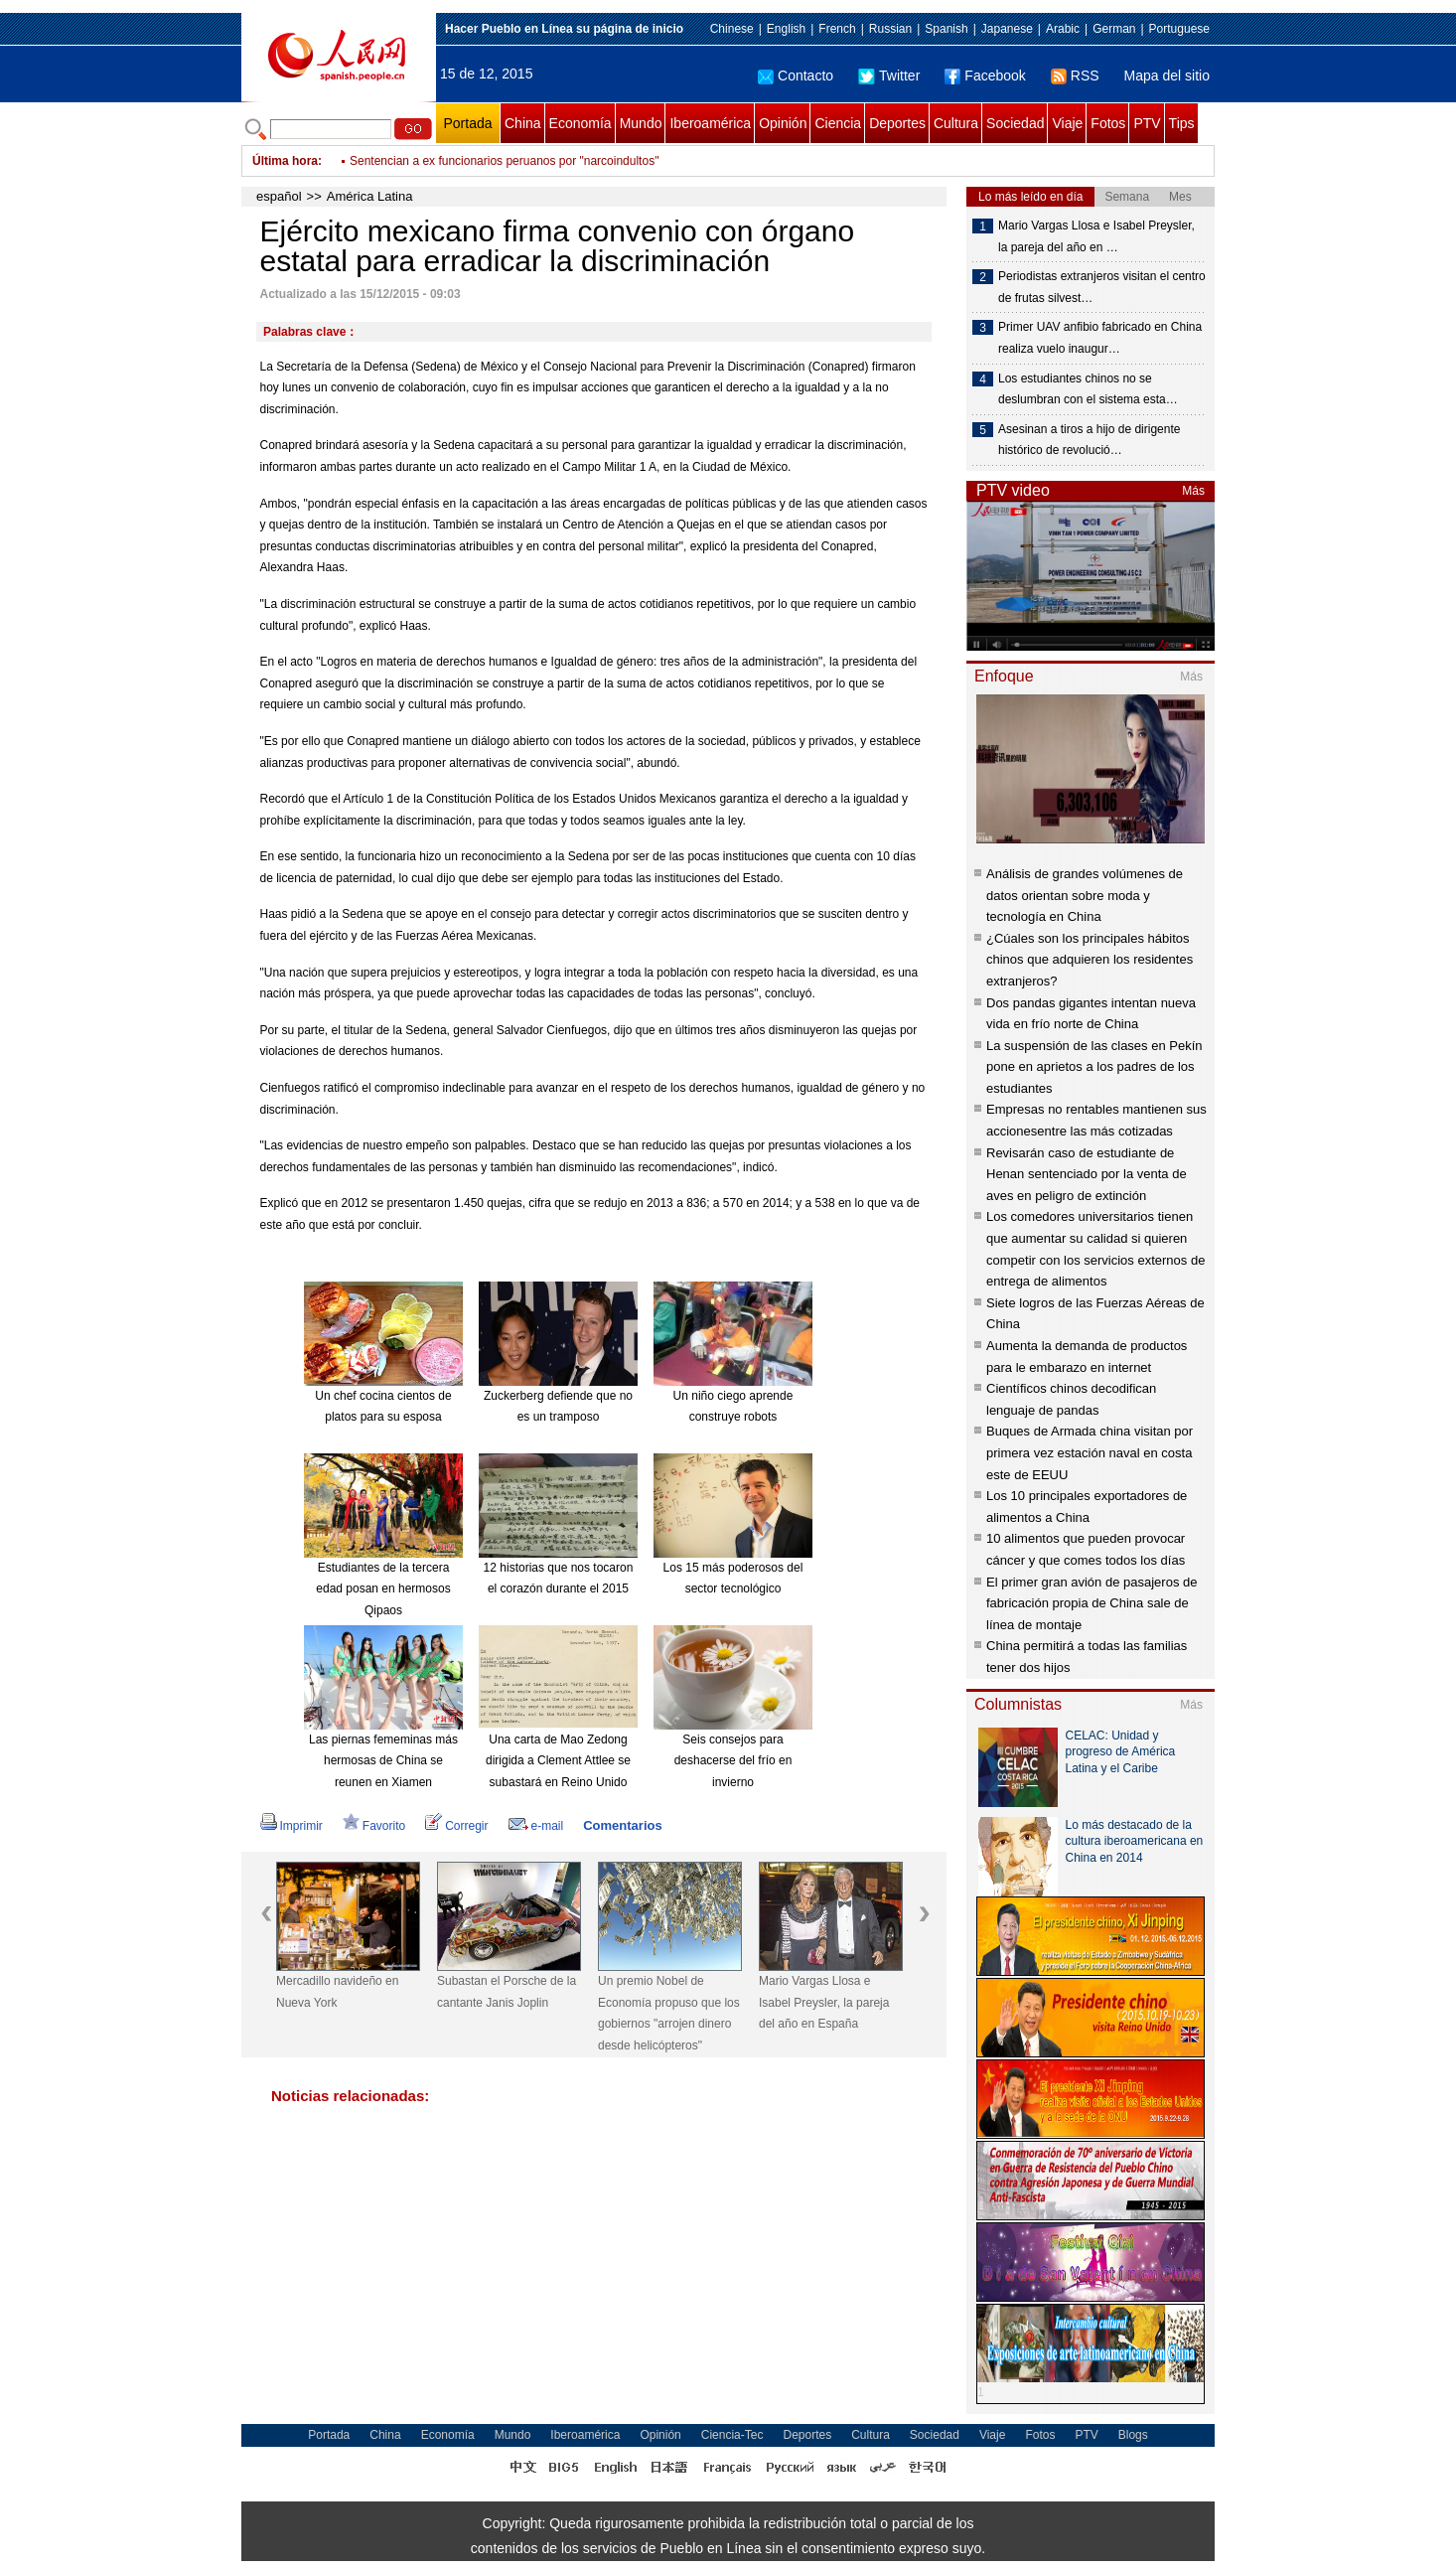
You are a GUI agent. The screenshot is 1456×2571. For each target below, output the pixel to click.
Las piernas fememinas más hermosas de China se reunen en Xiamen (383, 1761)
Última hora (285, 161)
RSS (1075, 75)
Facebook (985, 75)
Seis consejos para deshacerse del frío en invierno (733, 1761)
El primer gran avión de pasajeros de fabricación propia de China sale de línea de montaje (1091, 1603)
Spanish (946, 29)
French (836, 29)
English (786, 29)
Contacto (795, 75)
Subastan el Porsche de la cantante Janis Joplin (506, 1992)
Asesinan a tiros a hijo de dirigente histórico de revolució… (1089, 440)
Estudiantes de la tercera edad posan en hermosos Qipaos (383, 1589)
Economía (580, 123)
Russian (890, 29)
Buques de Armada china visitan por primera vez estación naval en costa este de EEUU (1089, 1452)
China (523, 123)
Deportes (897, 123)
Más (1193, 491)
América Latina (370, 196)
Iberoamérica (710, 123)
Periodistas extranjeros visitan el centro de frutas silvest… (1102, 287)
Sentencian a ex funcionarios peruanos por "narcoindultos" (504, 161)
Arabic (1063, 29)
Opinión (782, 123)
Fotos (1108, 123)
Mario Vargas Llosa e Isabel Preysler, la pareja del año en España (824, 2002)
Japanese (1007, 29)
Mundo (641, 123)
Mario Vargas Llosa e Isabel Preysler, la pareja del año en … (1096, 236)
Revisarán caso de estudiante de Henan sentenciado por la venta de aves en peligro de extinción (1086, 1174)
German (1113, 29)
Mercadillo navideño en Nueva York (337, 1992)
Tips (1182, 123)
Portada (467, 123)
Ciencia (837, 123)
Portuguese (1179, 29)
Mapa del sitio (1167, 75)
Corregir (456, 1826)
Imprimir (291, 1826)
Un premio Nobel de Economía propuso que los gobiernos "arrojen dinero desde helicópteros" (669, 2013)
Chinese (732, 29)
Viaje (1067, 123)
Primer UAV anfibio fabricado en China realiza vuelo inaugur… (1100, 338)
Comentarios (622, 1825)
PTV (1146, 123)
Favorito (374, 1826)
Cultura (956, 123)
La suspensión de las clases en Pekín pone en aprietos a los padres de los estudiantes (1094, 1067)
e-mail (536, 1826)
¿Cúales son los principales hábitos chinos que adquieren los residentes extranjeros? (1089, 959)
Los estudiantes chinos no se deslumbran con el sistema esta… (1088, 389)
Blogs (1133, 2435)
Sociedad (1015, 123)
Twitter (889, 75)
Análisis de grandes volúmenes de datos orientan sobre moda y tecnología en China (1084, 895)
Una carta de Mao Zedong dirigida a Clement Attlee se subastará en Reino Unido (558, 1761)
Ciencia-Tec (732, 2435)
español (279, 196)
